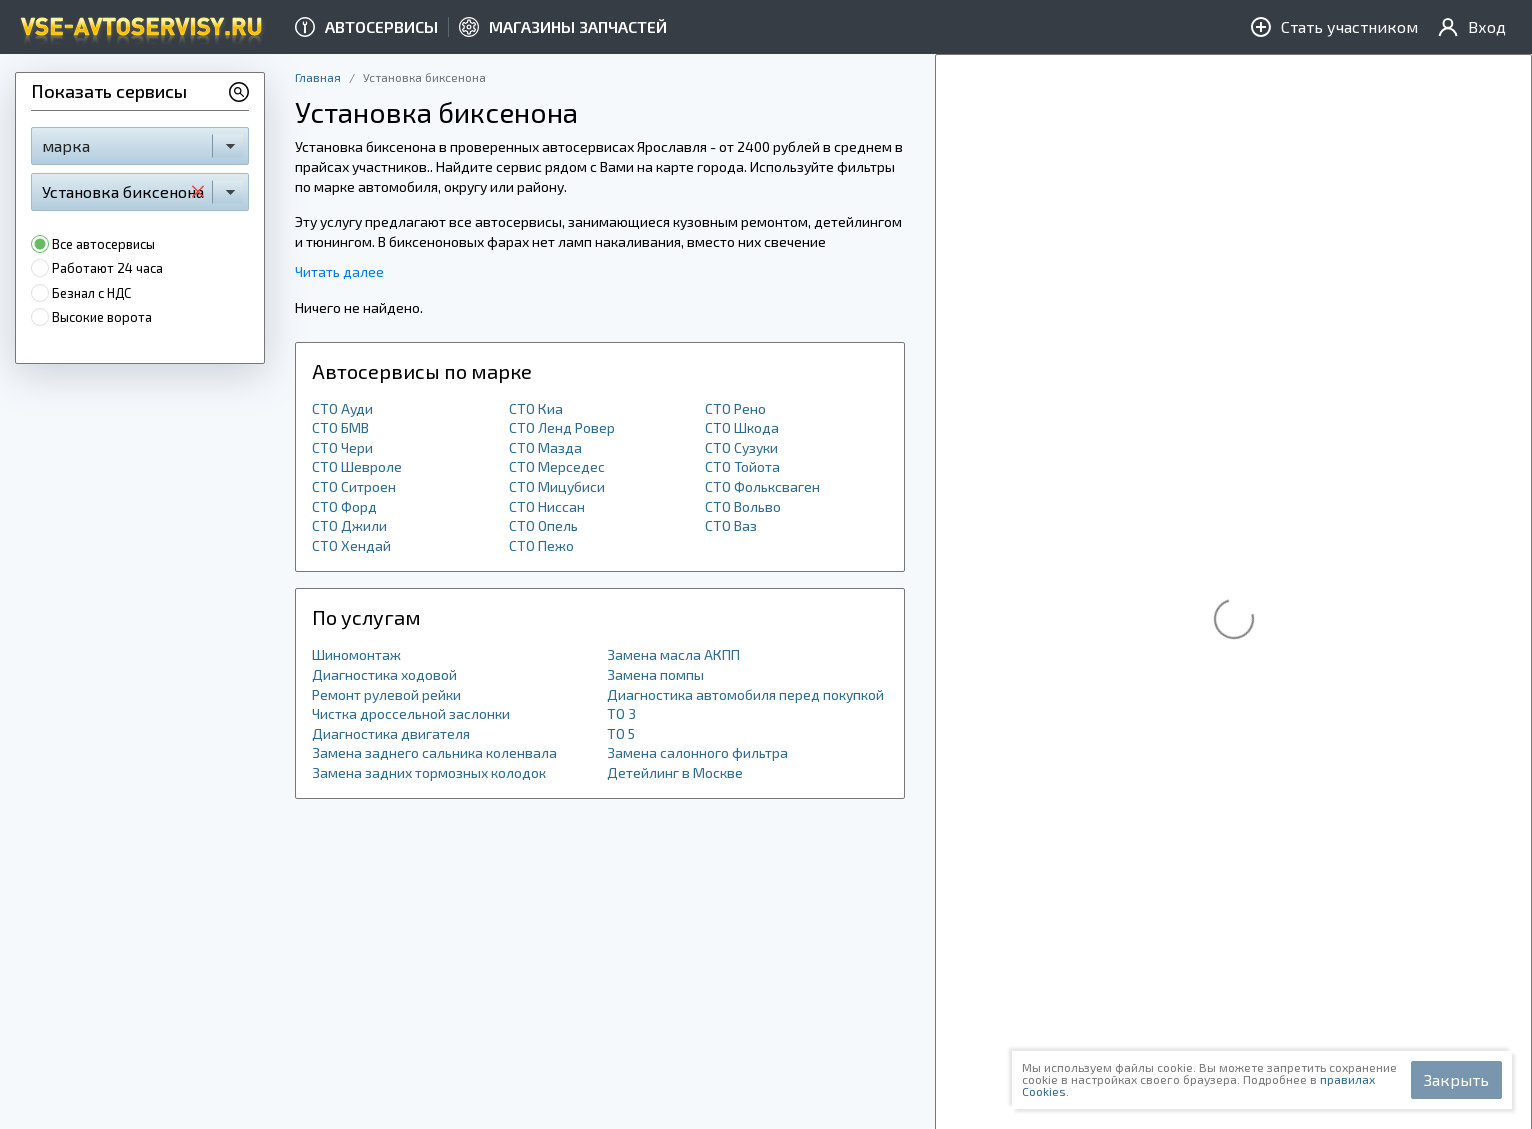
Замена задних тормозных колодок (429, 772)
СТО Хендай (351, 545)
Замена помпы (655, 674)
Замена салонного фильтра (697, 752)
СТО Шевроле (357, 466)
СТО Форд (344, 506)
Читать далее (339, 271)
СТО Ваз (731, 525)
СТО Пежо (541, 545)
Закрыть (1456, 1079)
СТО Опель (543, 525)
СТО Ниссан (547, 506)
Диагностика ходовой (384, 674)
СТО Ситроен (354, 486)
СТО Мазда (545, 447)
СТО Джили (349, 525)
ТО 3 (621, 713)
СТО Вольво (743, 506)
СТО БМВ (340, 427)
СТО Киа (536, 408)
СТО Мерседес (557, 466)
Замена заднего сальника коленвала (434, 752)
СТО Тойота (742, 466)
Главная (318, 77)
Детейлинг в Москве (675, 772)
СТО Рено (735, 408)
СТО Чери (342, 447)
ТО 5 (621, 733)
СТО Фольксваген (762, 486)
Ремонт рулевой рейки (386, 694)
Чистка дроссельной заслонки (411, 713)
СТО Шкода (742, 427)
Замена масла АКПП (673, 654)
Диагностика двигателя (391, 733)
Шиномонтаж (356, 654)
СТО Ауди (342, 408)
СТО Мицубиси (557, 486)
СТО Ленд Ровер (562, 427)
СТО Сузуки (741, 447)
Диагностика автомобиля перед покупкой (745, 694)
